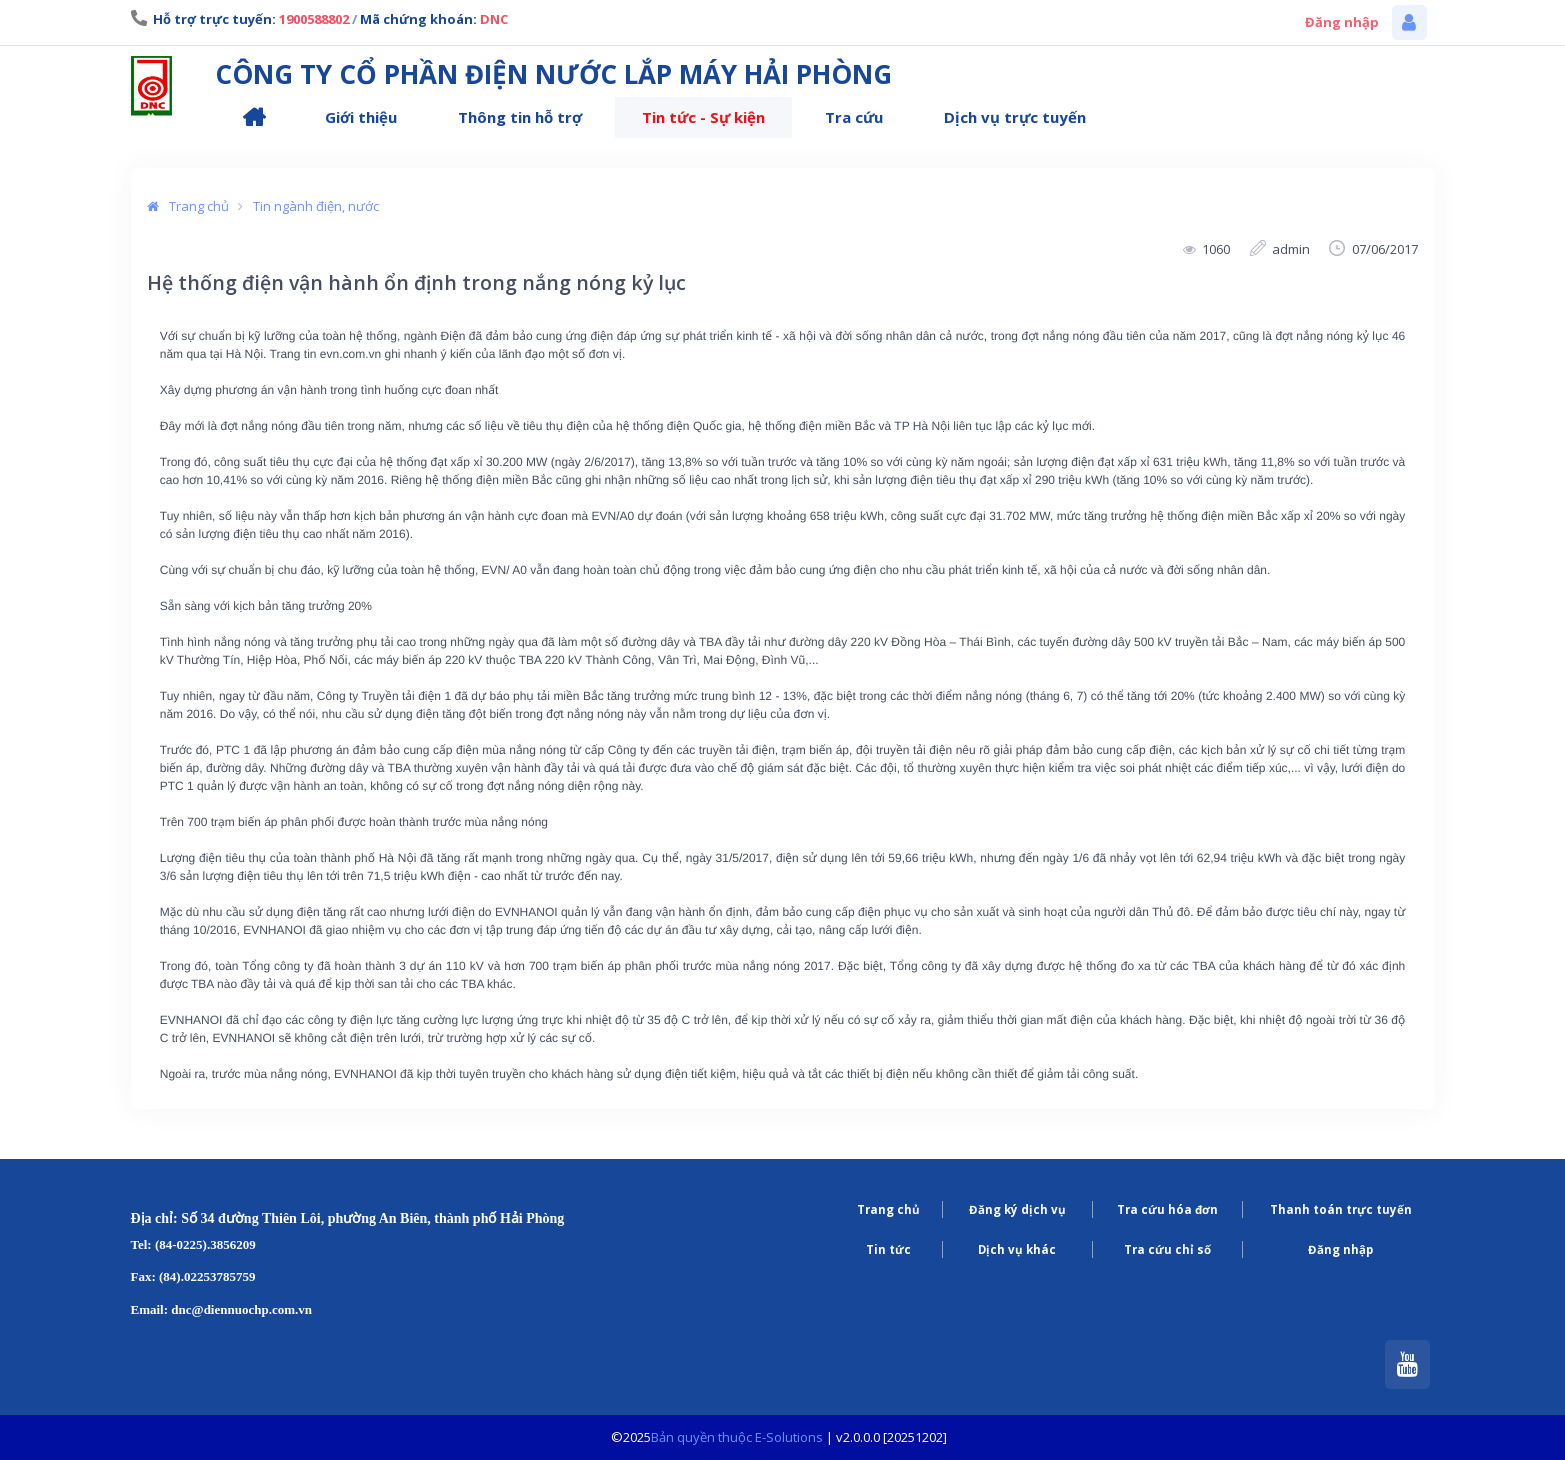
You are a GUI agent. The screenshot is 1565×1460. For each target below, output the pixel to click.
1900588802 (314, 19)
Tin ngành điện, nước (316, 206)
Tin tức (888, 1249)
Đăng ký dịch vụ (1017, 1209)
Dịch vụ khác (1017, 1249)
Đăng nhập (1342, 22)
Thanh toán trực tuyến (1341, 1209)
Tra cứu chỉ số (1167, 1249)
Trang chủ (196, 206)
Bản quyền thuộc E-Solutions (737, 1437)
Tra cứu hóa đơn (1167, 1209)
